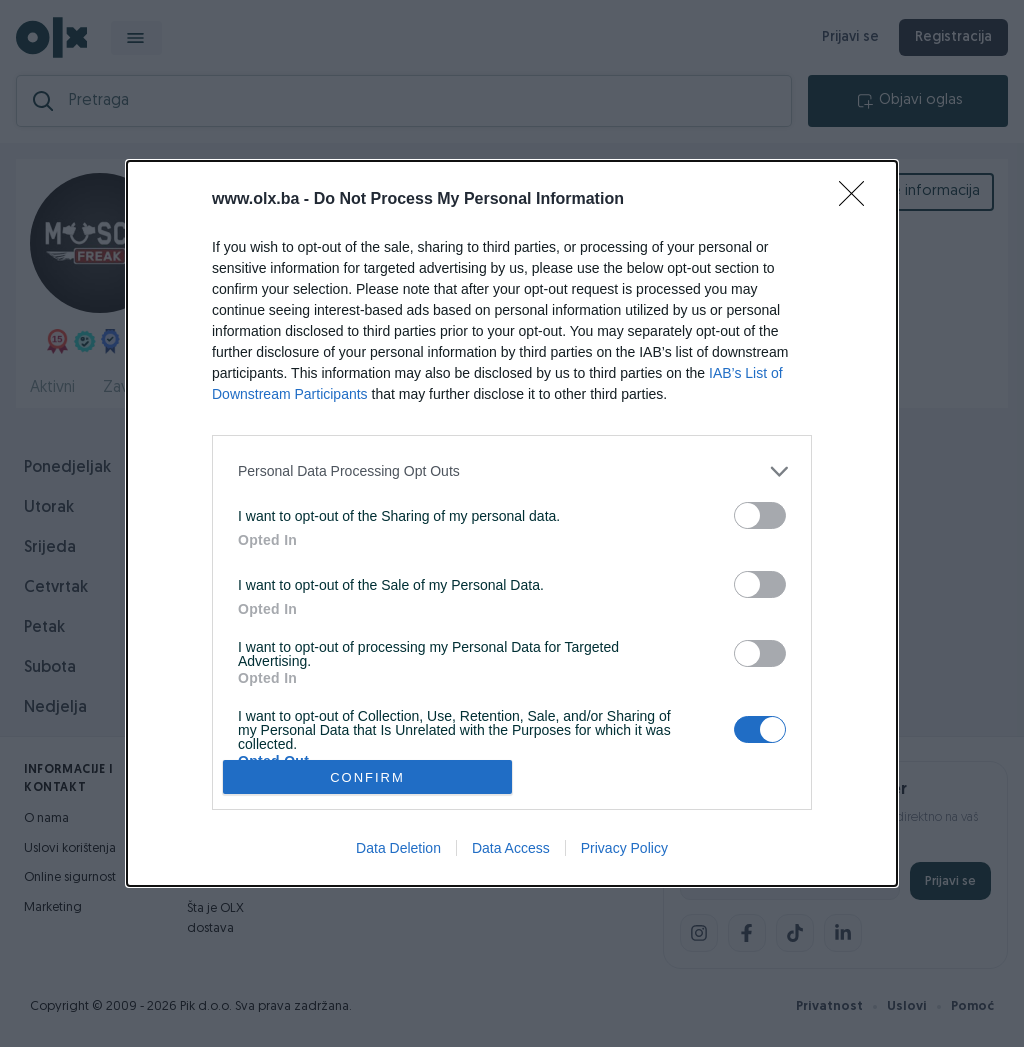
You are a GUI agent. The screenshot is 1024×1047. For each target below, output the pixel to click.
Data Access (511, 848)
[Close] (858, 200)
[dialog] (512, 523)
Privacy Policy (624, 848)
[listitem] (512, 471)
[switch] (760, 515)
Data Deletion (398, 848)
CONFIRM (367, 776)
